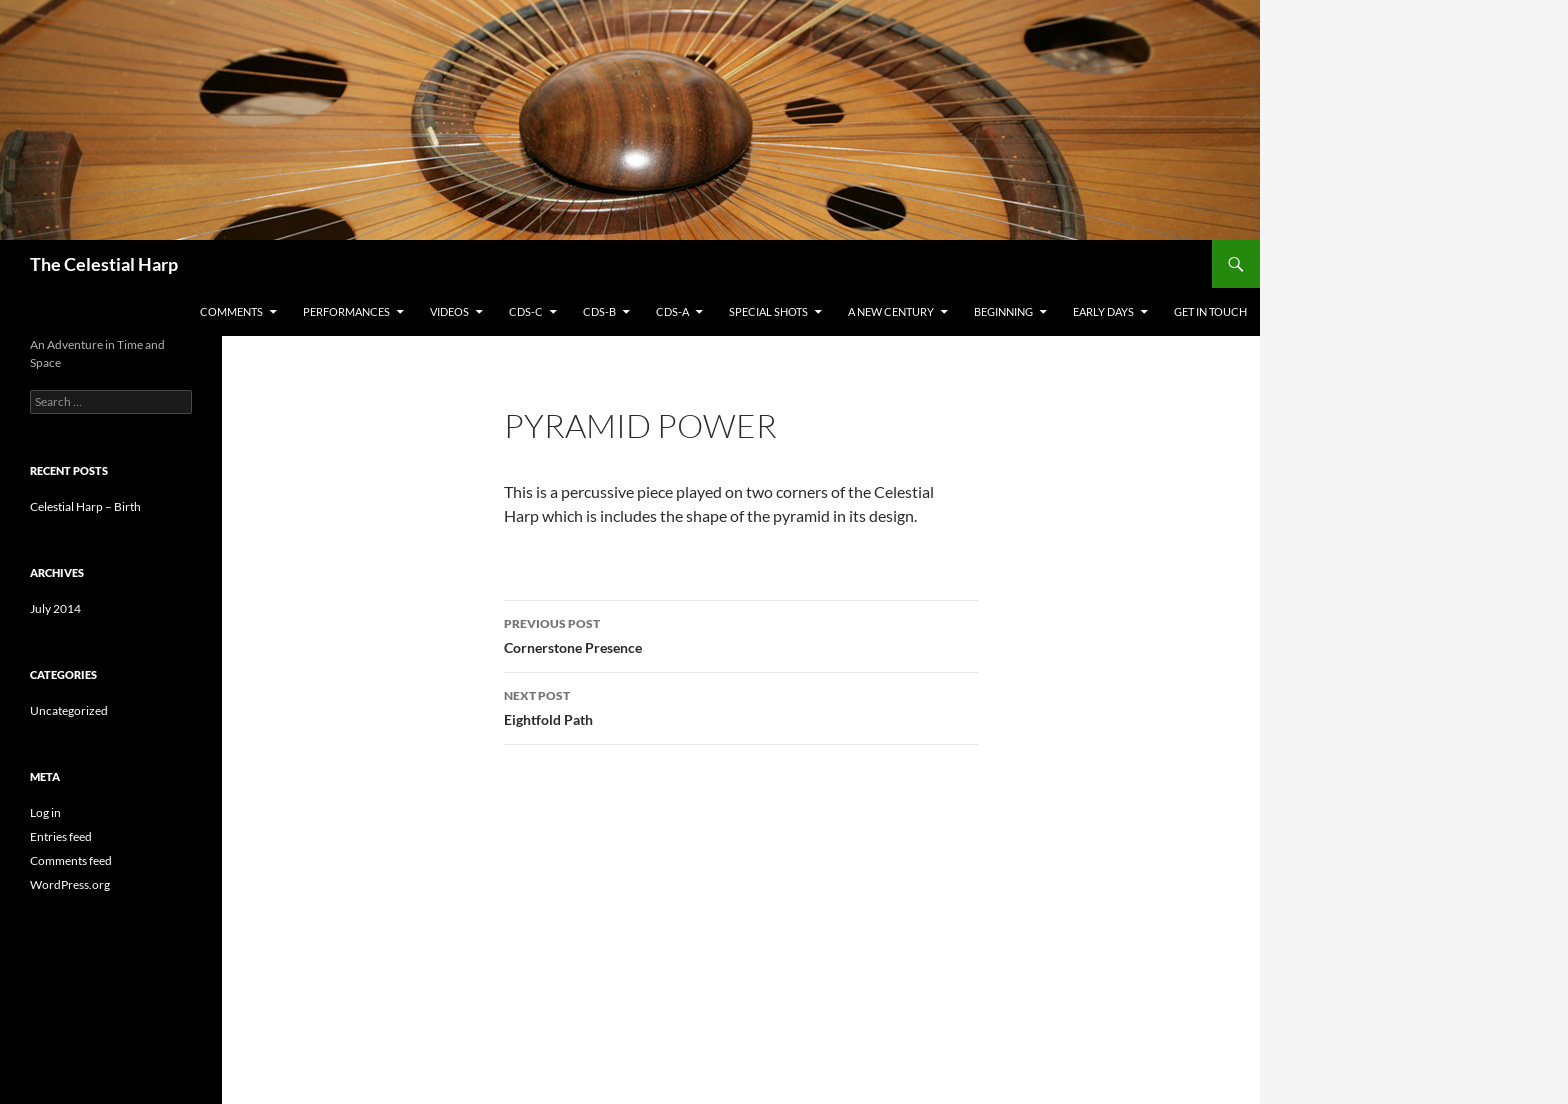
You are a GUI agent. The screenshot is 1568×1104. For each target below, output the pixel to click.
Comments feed (71, 860)
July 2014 (55, 608)
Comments (231, 311)
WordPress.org (70, 884)
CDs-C (526, 311)
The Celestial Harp (104, 264)
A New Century (891, 311)
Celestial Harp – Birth (85, 506)
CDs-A (672, 311)
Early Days (1103, 311)
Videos (449, 311)
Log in (45, 812)
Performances (346, 311)
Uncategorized (69, 710)
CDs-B (599, 311)
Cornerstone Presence (741, 634)
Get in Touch (1210, 311)
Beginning (1003, 311)
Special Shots (768, 311)
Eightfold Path (741, 706)
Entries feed (61, 836)
